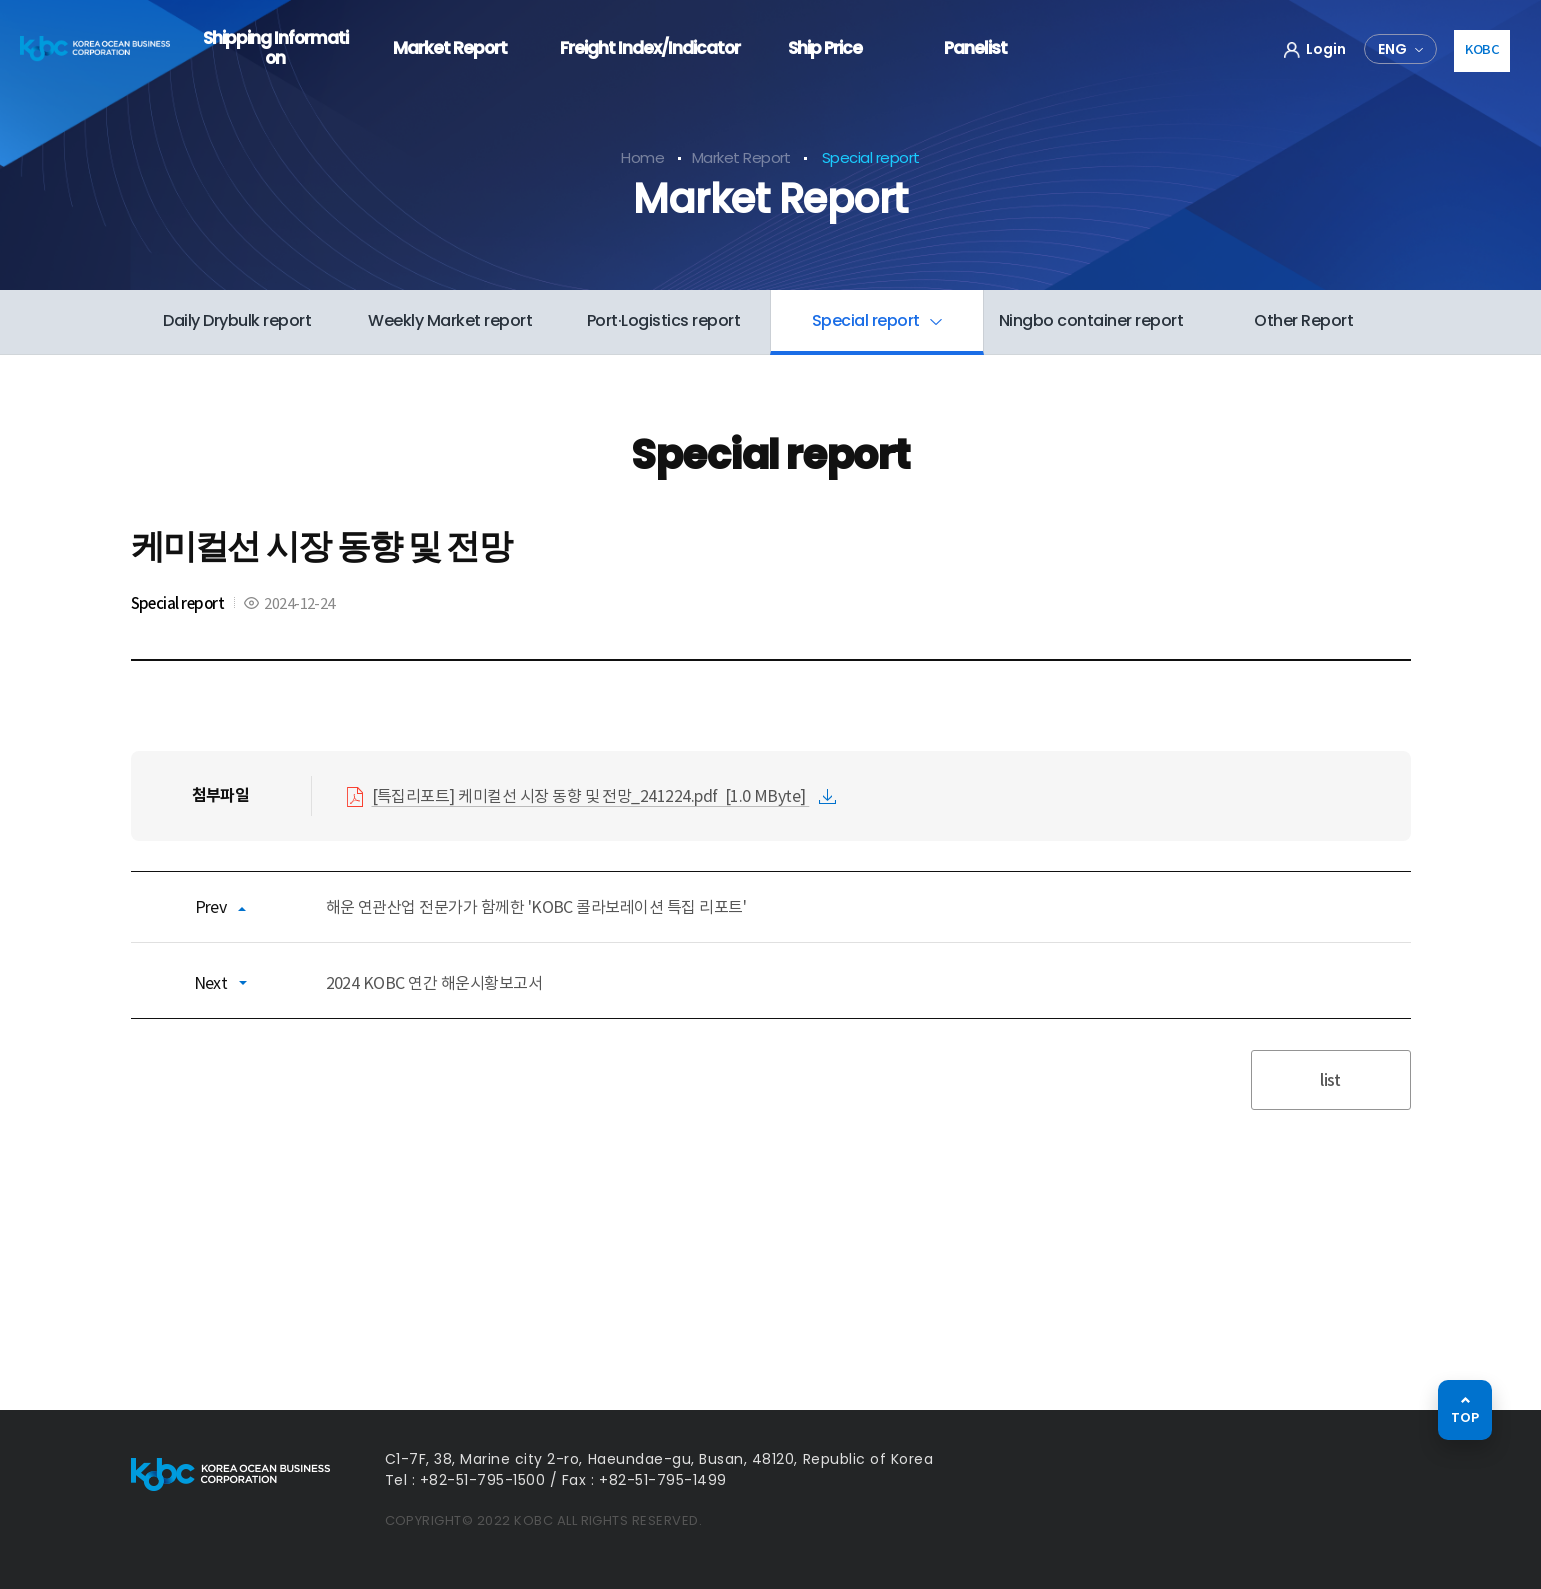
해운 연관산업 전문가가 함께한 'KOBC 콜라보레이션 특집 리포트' (536, 907)
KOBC (1482, 49)
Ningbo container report (1091, 320)
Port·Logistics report (664, 320)
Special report (868, 320)
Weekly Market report (450, 320)
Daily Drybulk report (237, 320)
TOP (1465, 1417)
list (1330, 1080)
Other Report (1303, 320)
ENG (1392, 49)
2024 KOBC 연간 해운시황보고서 (434, 983)
